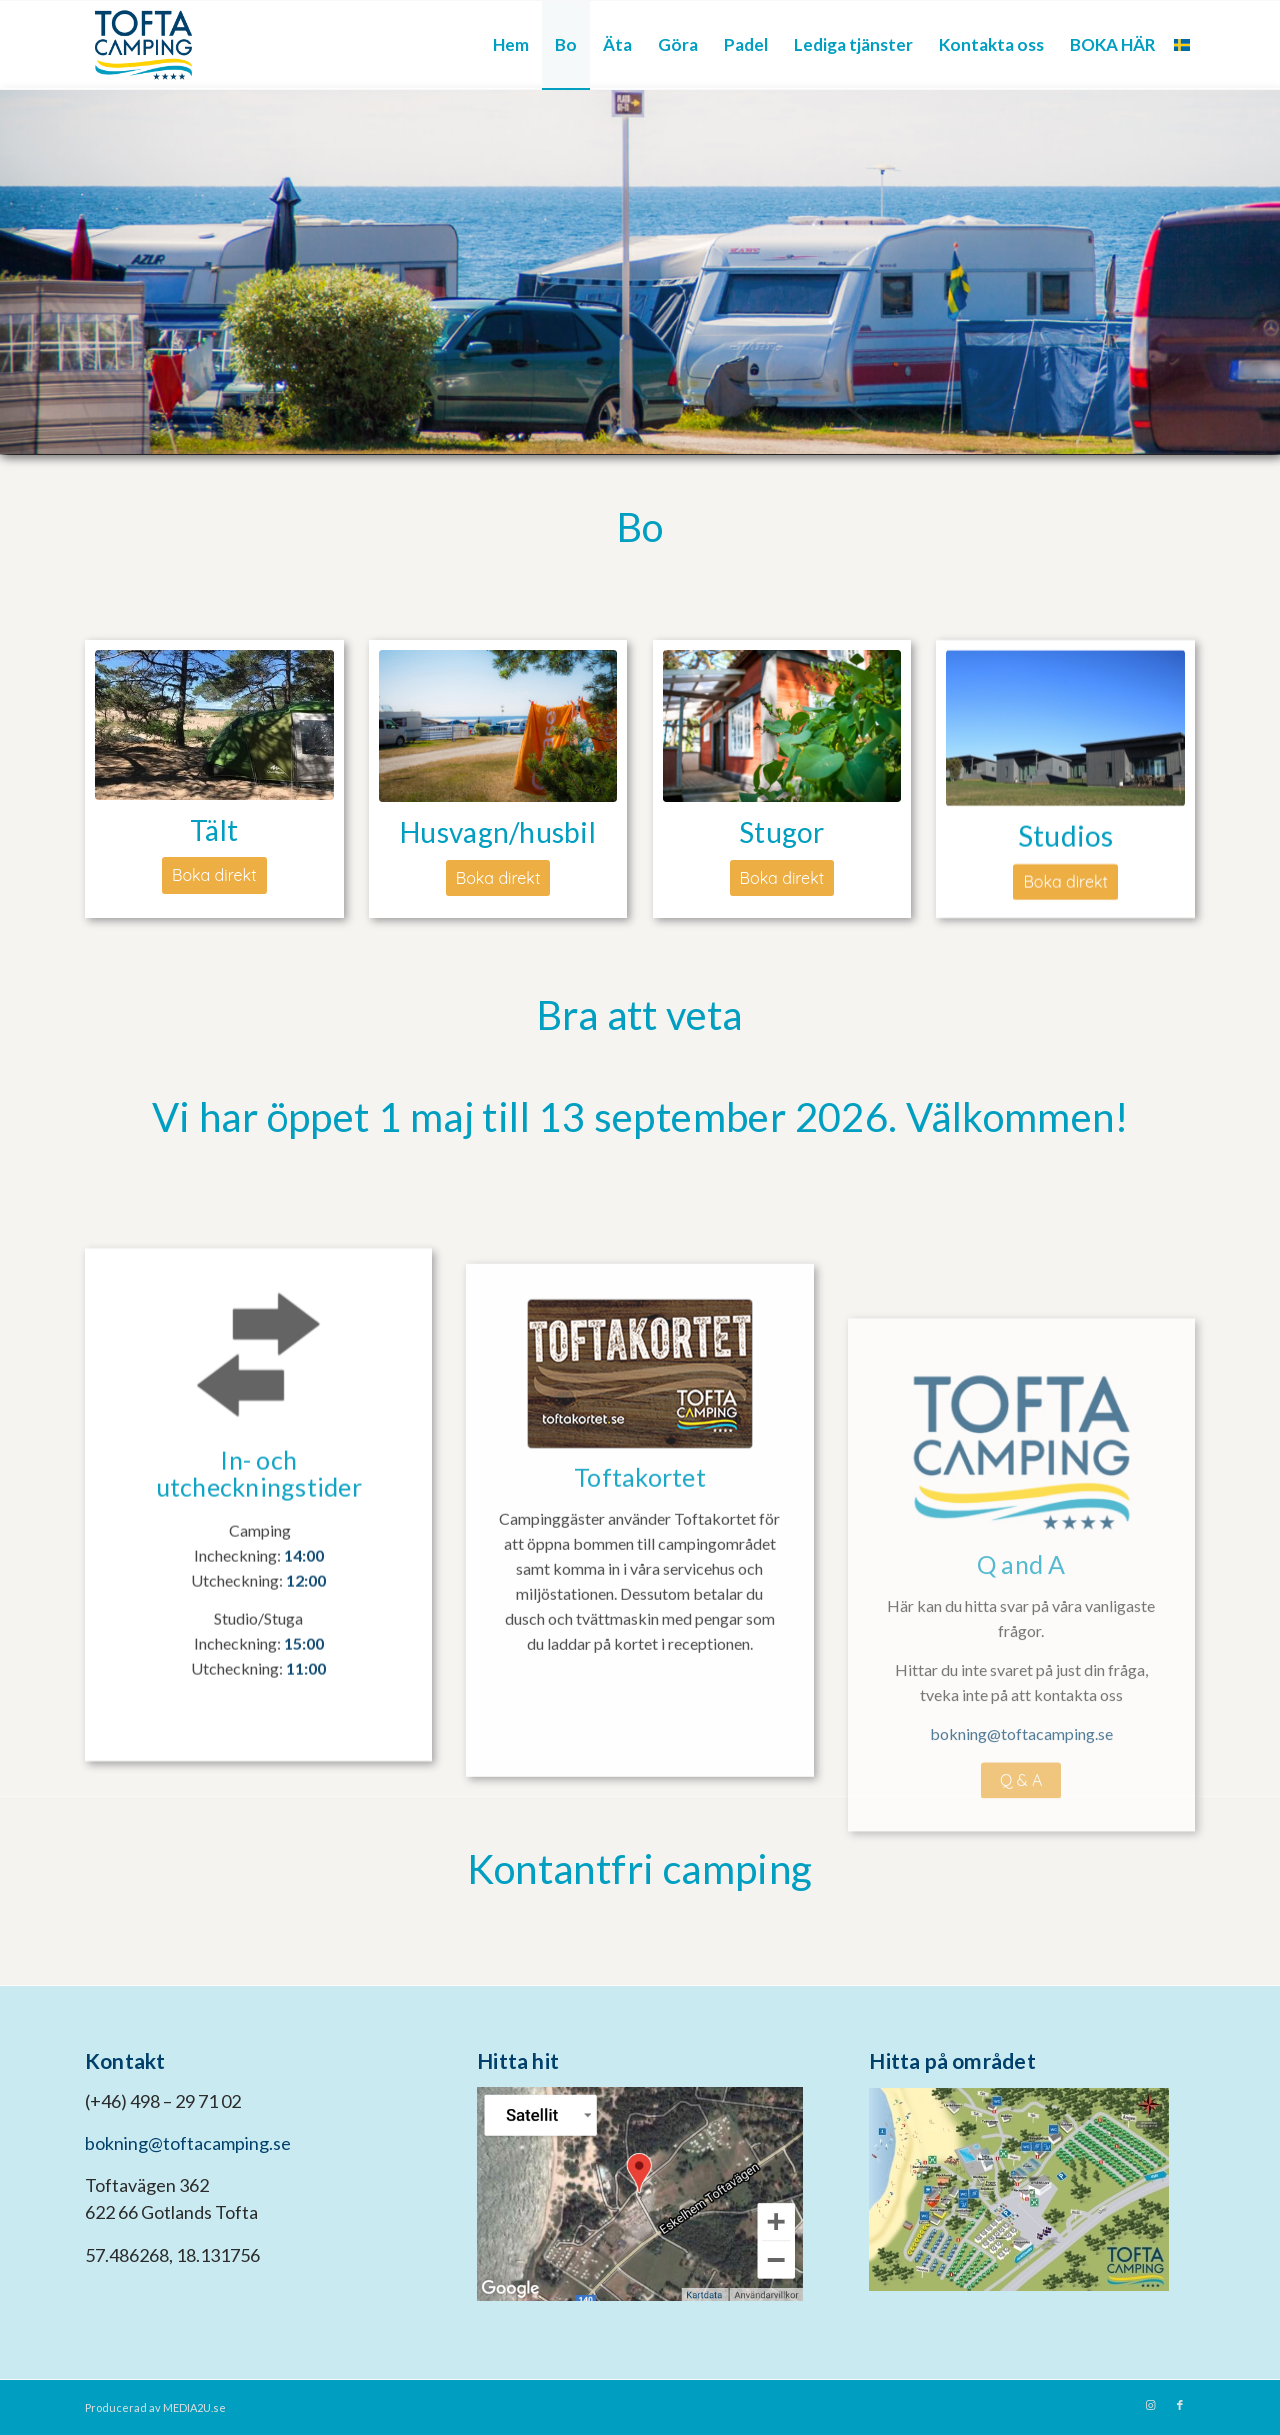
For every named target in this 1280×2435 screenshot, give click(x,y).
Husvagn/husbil (498, 832)
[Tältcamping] (214, 725)
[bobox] (782, 728)
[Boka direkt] (214, 875)
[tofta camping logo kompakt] (143, 45)
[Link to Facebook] (1180, 2405)
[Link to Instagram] (1150, 2405)
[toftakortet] (640, 1497)
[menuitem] (511, 45)
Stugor (782, 834)
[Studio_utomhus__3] (1065, 734)
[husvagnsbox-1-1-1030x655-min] (498, 726)
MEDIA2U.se (194, 2407)
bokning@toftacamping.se (188, 2143)
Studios (1066, 841)
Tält (214, 830)
